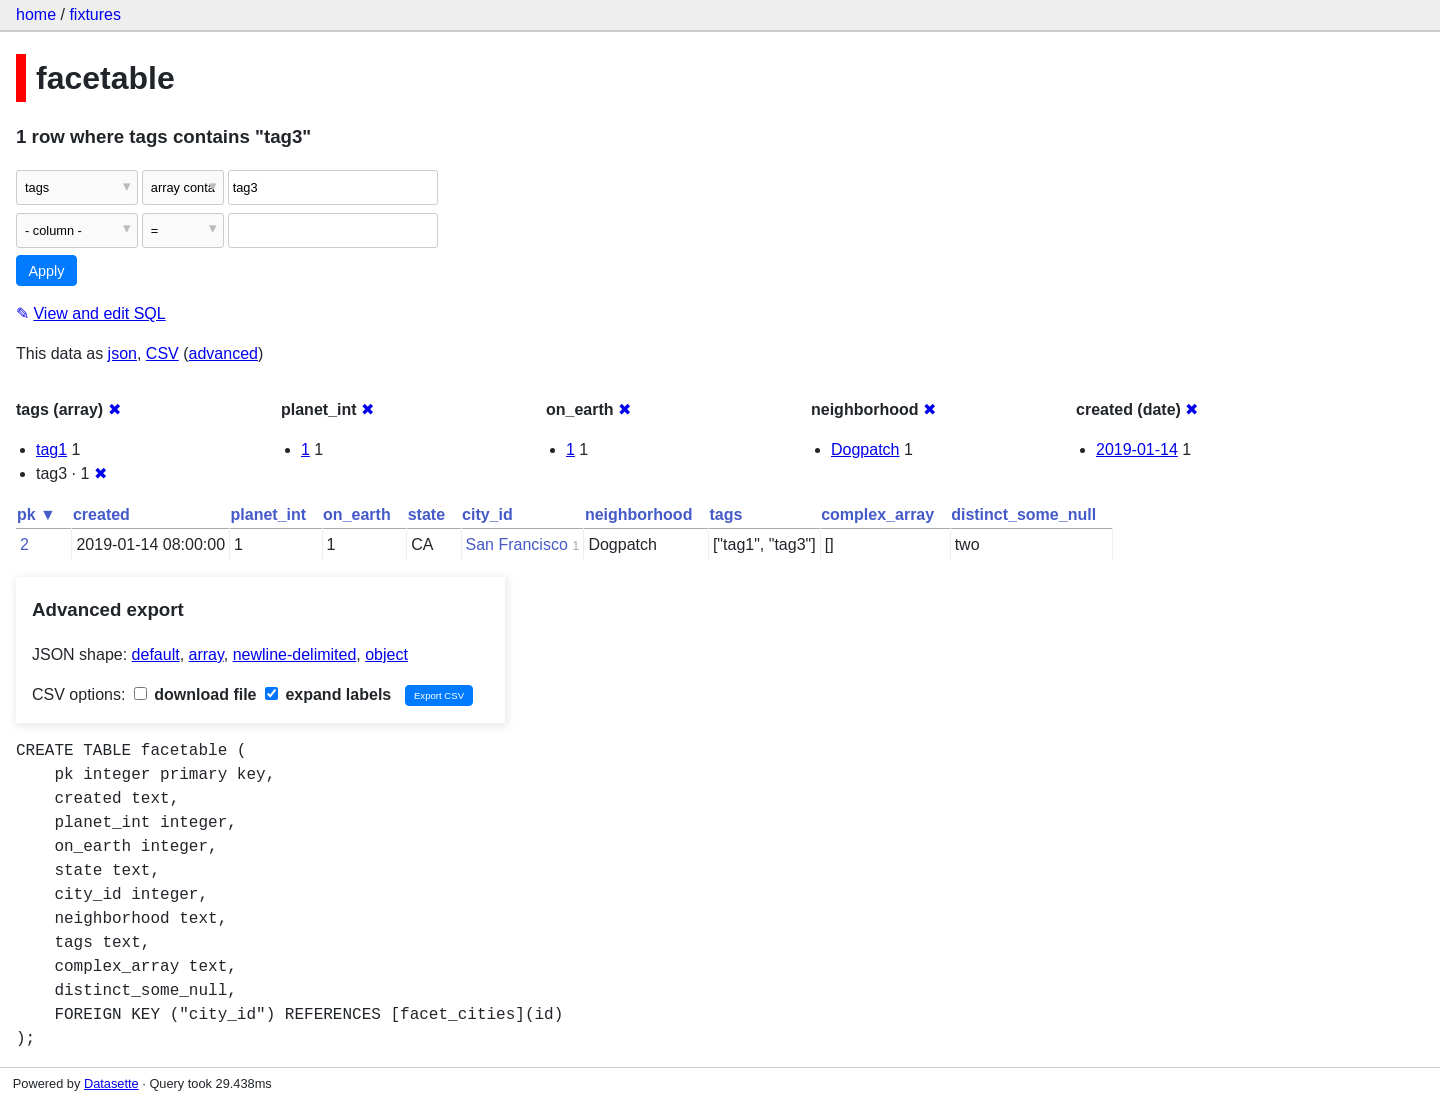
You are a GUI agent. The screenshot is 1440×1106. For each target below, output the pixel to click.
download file (195, 694)
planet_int (269, 514)
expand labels (328, 694)
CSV (162, 353)
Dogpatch (865, 449)
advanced (223, 353)
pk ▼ (36, 514)
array (206, 654)
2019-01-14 (1137, 449)
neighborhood (639, 514)
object (386, 654)
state (426, 514)
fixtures (95, 14)
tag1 (51, 449)
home (36, 14)
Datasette (111, 1083)
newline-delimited (295, 654)
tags (725, 514)
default (156, 654)
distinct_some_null (1023, 514)
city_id (487, 514)
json (122, 353)
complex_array (877, 514)
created (101, 514)
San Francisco (517, 544)
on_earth (357, 514)
